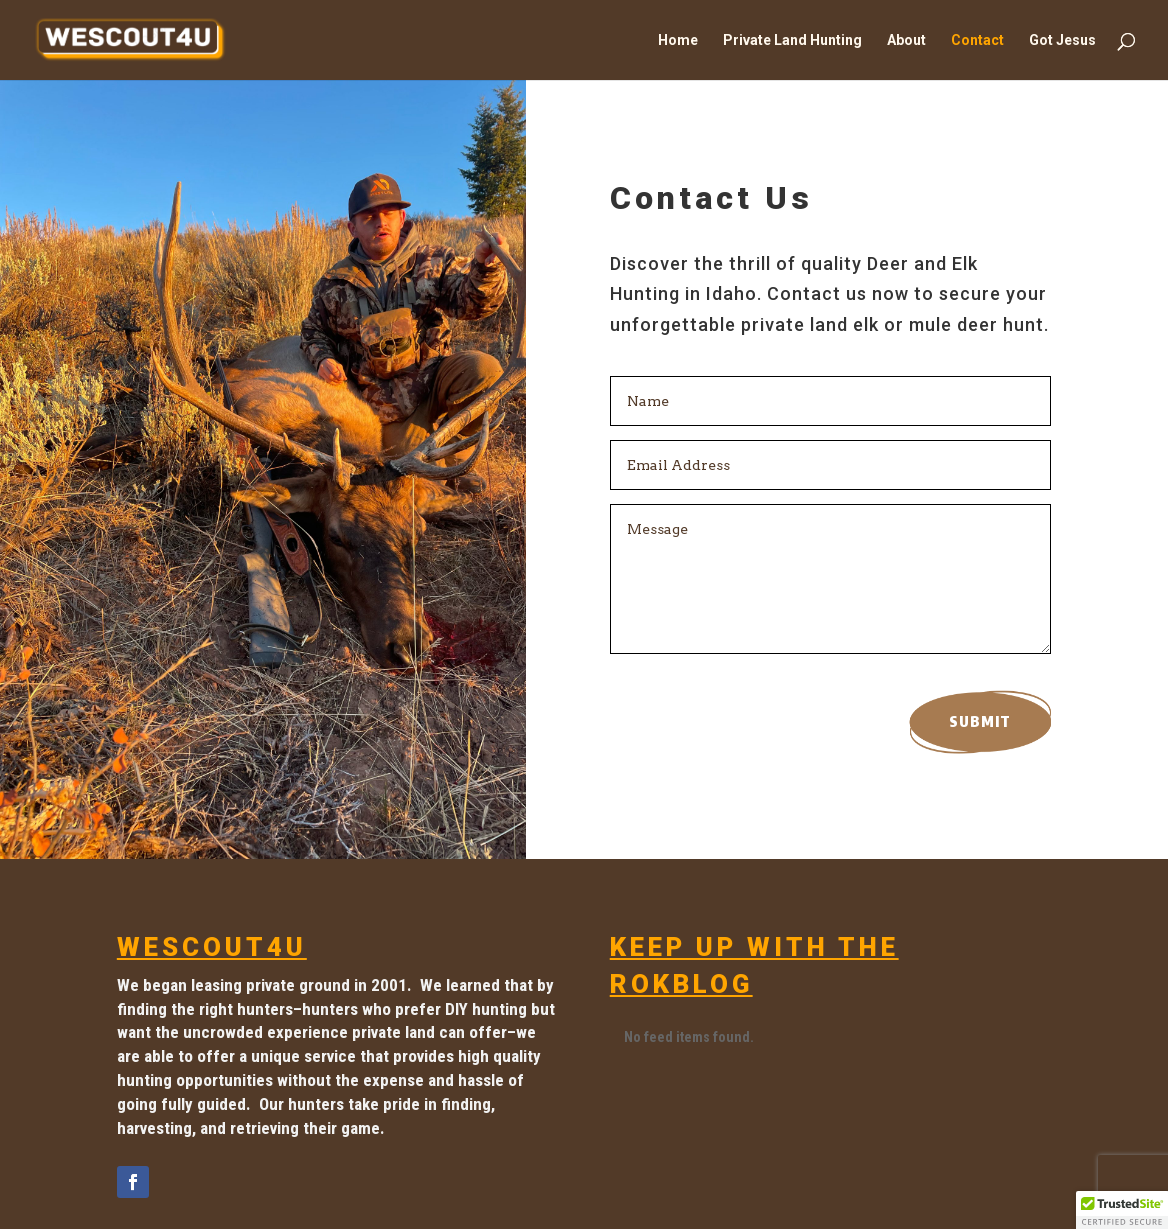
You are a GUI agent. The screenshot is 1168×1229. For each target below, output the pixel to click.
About (906, 40)
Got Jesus (1062, 40)
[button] (1122, 1210)
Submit (980, 721)
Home (678, 40)
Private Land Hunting (792, 40)
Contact (977, 40)
